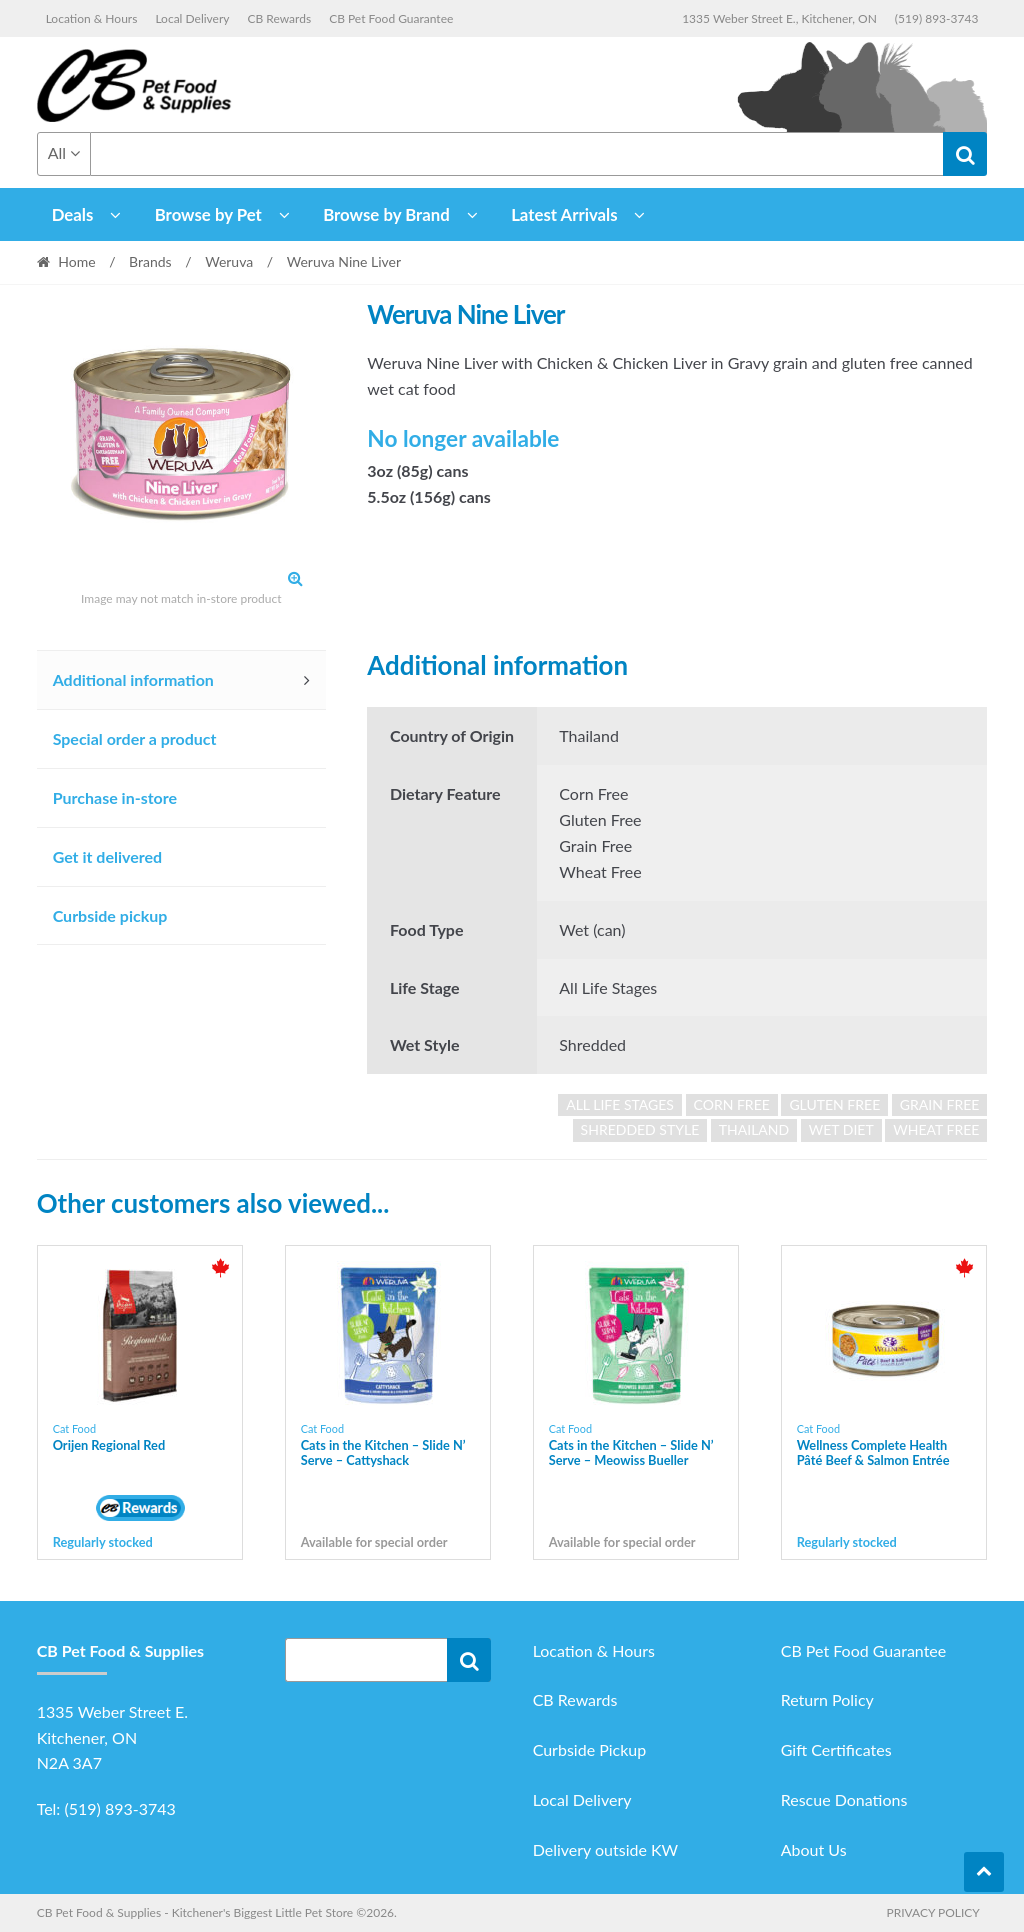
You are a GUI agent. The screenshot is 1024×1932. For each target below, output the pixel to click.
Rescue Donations (844, 1799)
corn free (732, 1104)
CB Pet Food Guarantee (391, 18)
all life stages (620, 1104)
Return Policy (827, 1699)
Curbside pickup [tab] (110, 915)
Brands (150, 261)
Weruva (229, 261)
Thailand (754, 1129)
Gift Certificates (836, 1749)
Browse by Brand (386, 214)
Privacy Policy (932, 1912)
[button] (296, 578)
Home (76, 261)
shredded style (640, 1129)
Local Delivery (192, 18)
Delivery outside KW (606, 1849)
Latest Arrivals (564, 214)
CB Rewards (280, 18)
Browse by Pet (208, 214)
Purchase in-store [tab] (115, 797)
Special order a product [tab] (135, 738)
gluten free (834, 1104)
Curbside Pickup (590, 1749)
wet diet (841, 1129)
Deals (73, 214)
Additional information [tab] (133, 679)
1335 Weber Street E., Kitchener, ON (779, 18)
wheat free (936, 1129)
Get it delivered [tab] (108, 856)
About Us (814, 1849)
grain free (940, 1104)
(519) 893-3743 (937, 18)
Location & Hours (92, 18)
